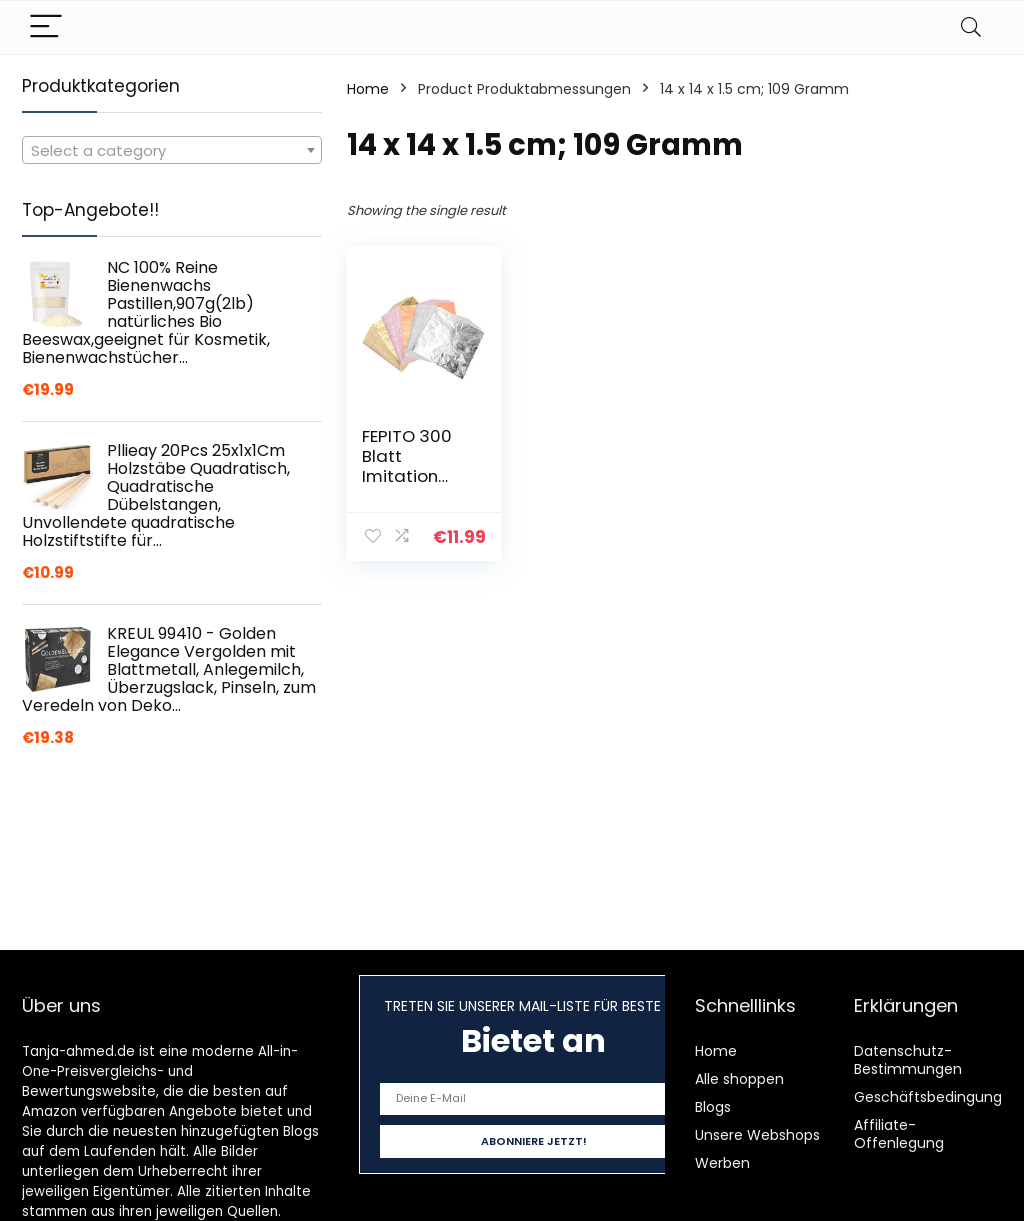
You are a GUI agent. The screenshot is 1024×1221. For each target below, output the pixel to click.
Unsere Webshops (757, 1135)
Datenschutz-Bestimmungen (908, 1060)
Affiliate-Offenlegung (899, 1134)
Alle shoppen (739, 1079)
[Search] (971, 27)
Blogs (713, 1107)
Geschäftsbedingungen (937, 1097)
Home (368, 89)
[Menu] (46, 27)
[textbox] (172, 151)
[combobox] (172, 150)
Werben (722, 1163)
